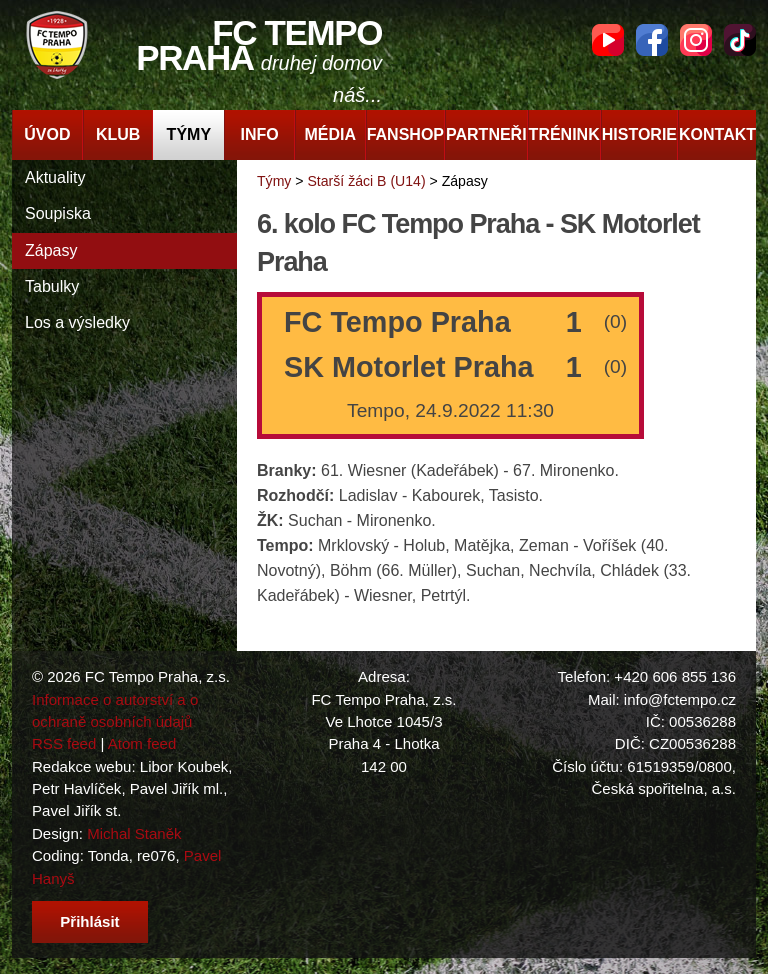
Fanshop (405, 134)
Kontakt (717, 134)
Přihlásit (89, 921)
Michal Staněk (134, 833)
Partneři (486, 134)
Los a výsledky (77, 322)
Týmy (189, 134)
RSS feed (64, 743)
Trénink (564, 134)
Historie (639, 134)
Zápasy (51, 250)
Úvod (47, 134)
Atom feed (142, 743)
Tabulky (52, 286)
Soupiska (58, 213)
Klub (118, 134)
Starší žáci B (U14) (366, 181)
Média (331, 134)
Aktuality (55, 177)
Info (259, 134)
